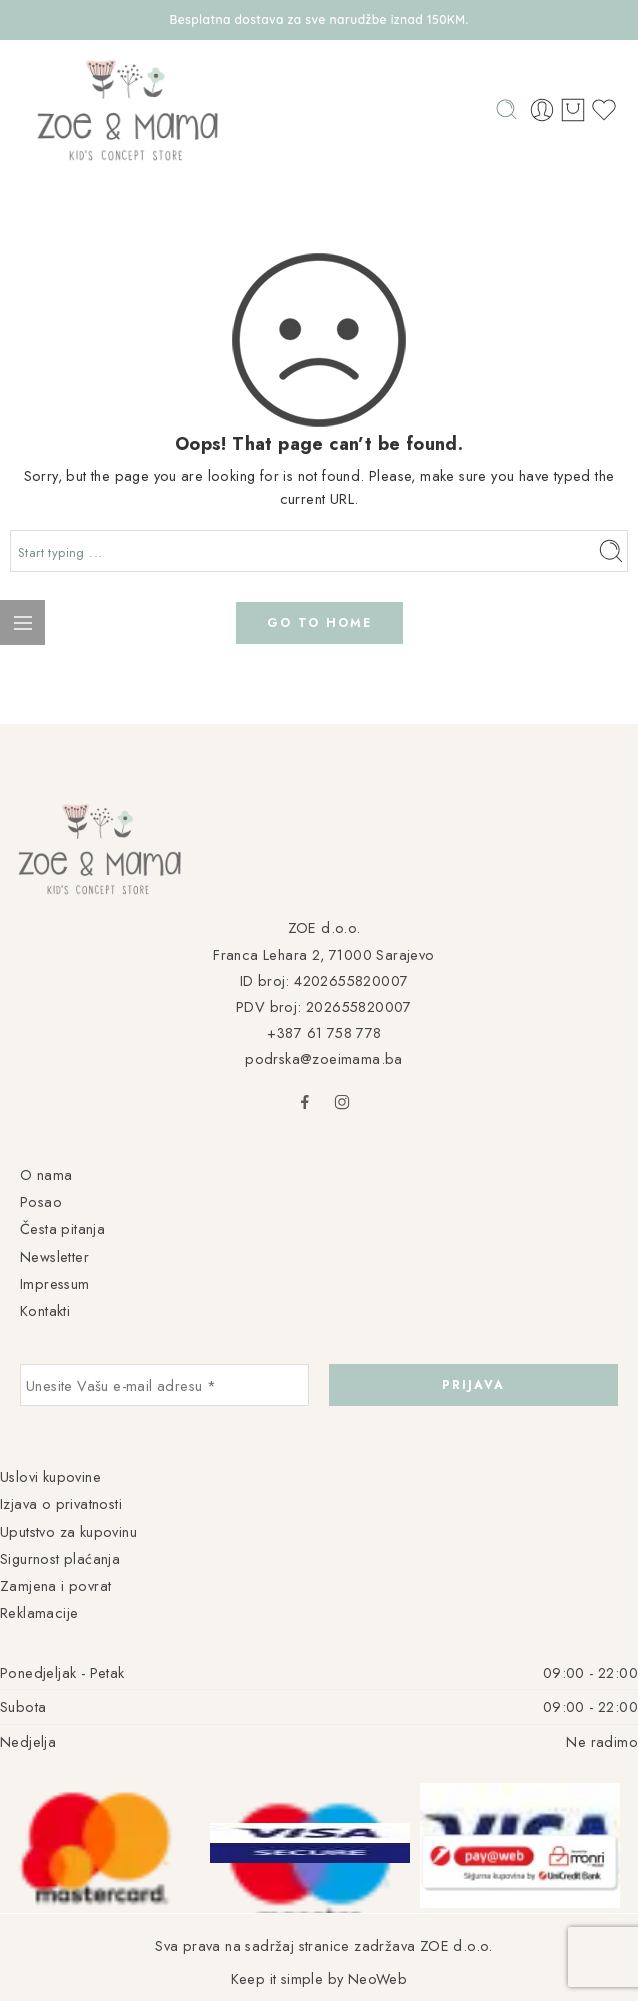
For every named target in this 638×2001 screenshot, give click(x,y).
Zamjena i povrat (55, 1585)
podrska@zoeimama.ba (324, 1058)
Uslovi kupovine (50, 1476)
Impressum (55, 1283)
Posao (41, 1201)
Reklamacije (39, 1612)
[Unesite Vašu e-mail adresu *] (164, 1385)
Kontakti (45, 1310)
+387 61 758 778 (324, 1032)
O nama (46, 1174)
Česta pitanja (62, 1228)
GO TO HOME (319, 623)
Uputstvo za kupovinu (68, 1531)
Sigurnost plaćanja (60, 1558)
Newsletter (54, 1256)
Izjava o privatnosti (61, 1503)
